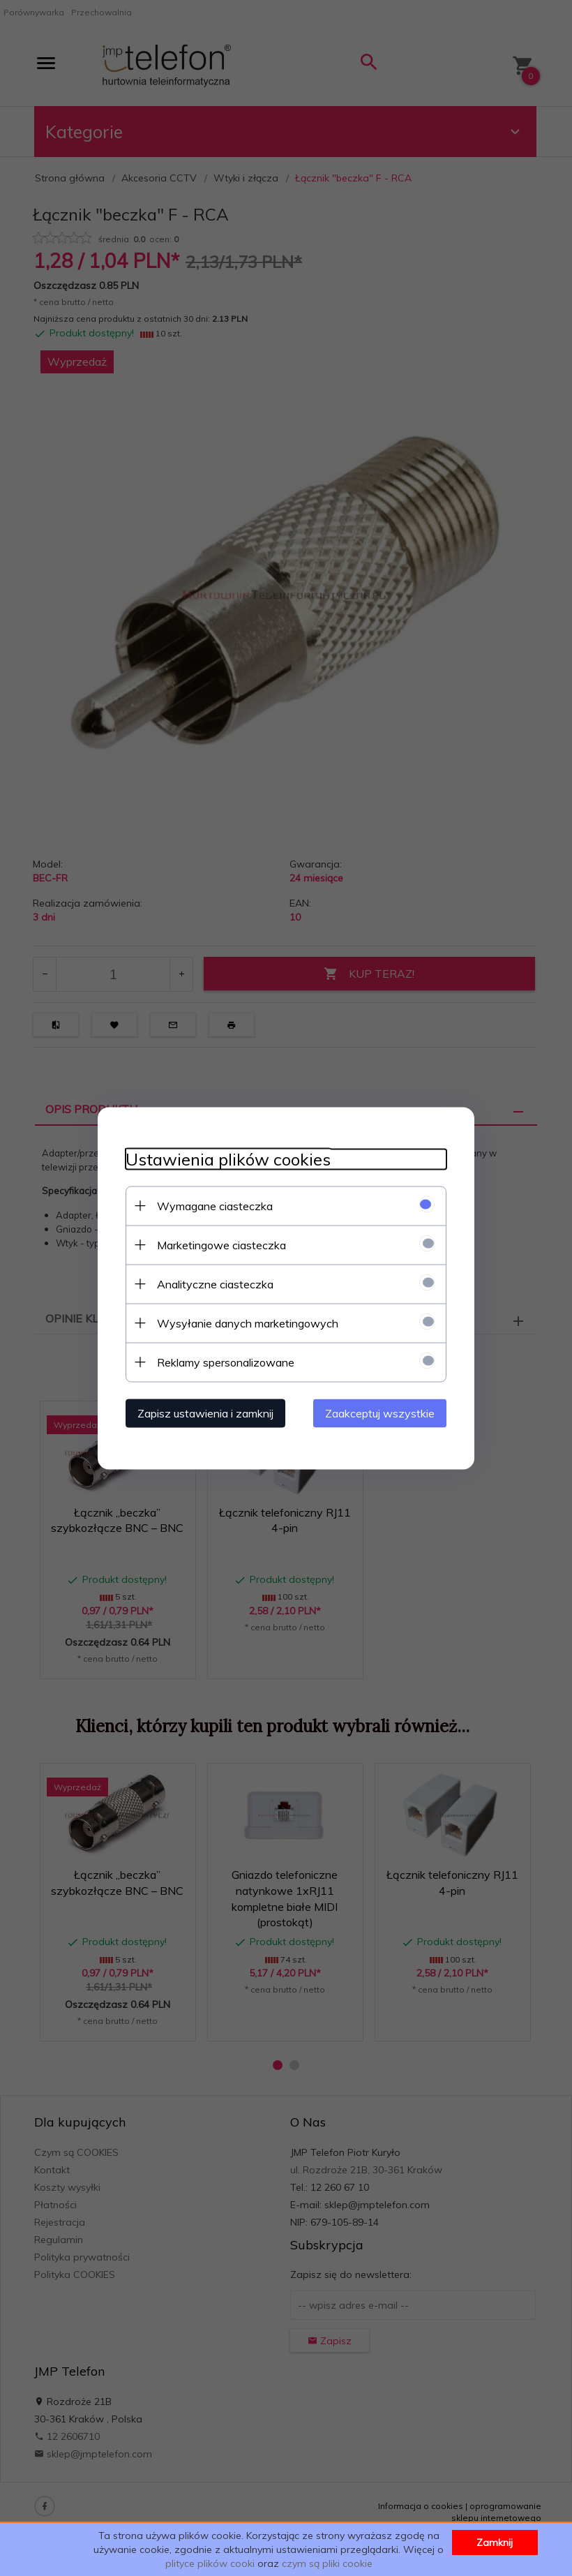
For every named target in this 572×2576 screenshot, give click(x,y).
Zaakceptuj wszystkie (380, 1413)
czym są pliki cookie (327, 2563)
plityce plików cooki (210, 2563)
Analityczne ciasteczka (215, 1283)
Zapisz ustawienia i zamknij (205, 1413)
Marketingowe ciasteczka (221, 1244)
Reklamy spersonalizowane (225, 1362)
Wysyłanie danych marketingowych (247, 1323)
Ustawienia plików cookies (228, 1159)
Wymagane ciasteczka (215, 1205)
